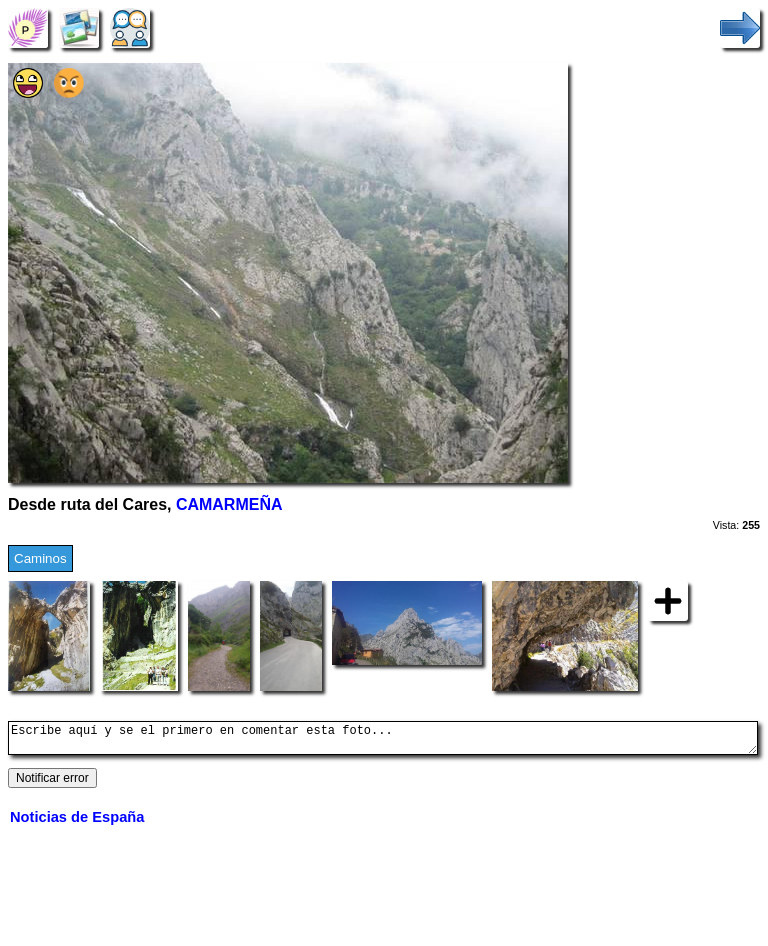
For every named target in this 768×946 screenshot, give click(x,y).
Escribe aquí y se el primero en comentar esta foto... (383, 741)
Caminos (40, 558)
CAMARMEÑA (229, 504)
